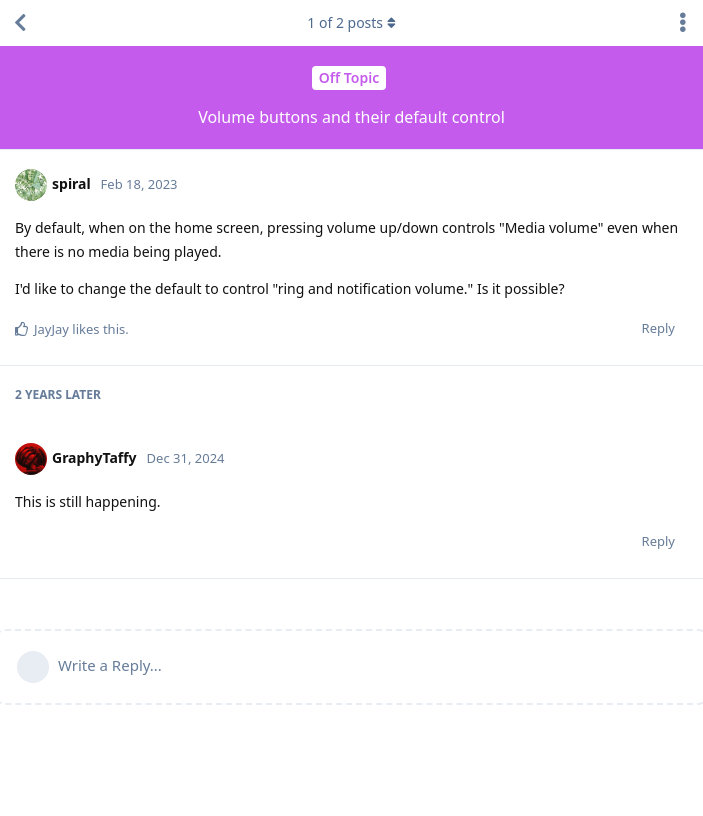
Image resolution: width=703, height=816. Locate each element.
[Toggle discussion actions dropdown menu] (683, 23)
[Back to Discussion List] (20, 23)
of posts (351, 22)
